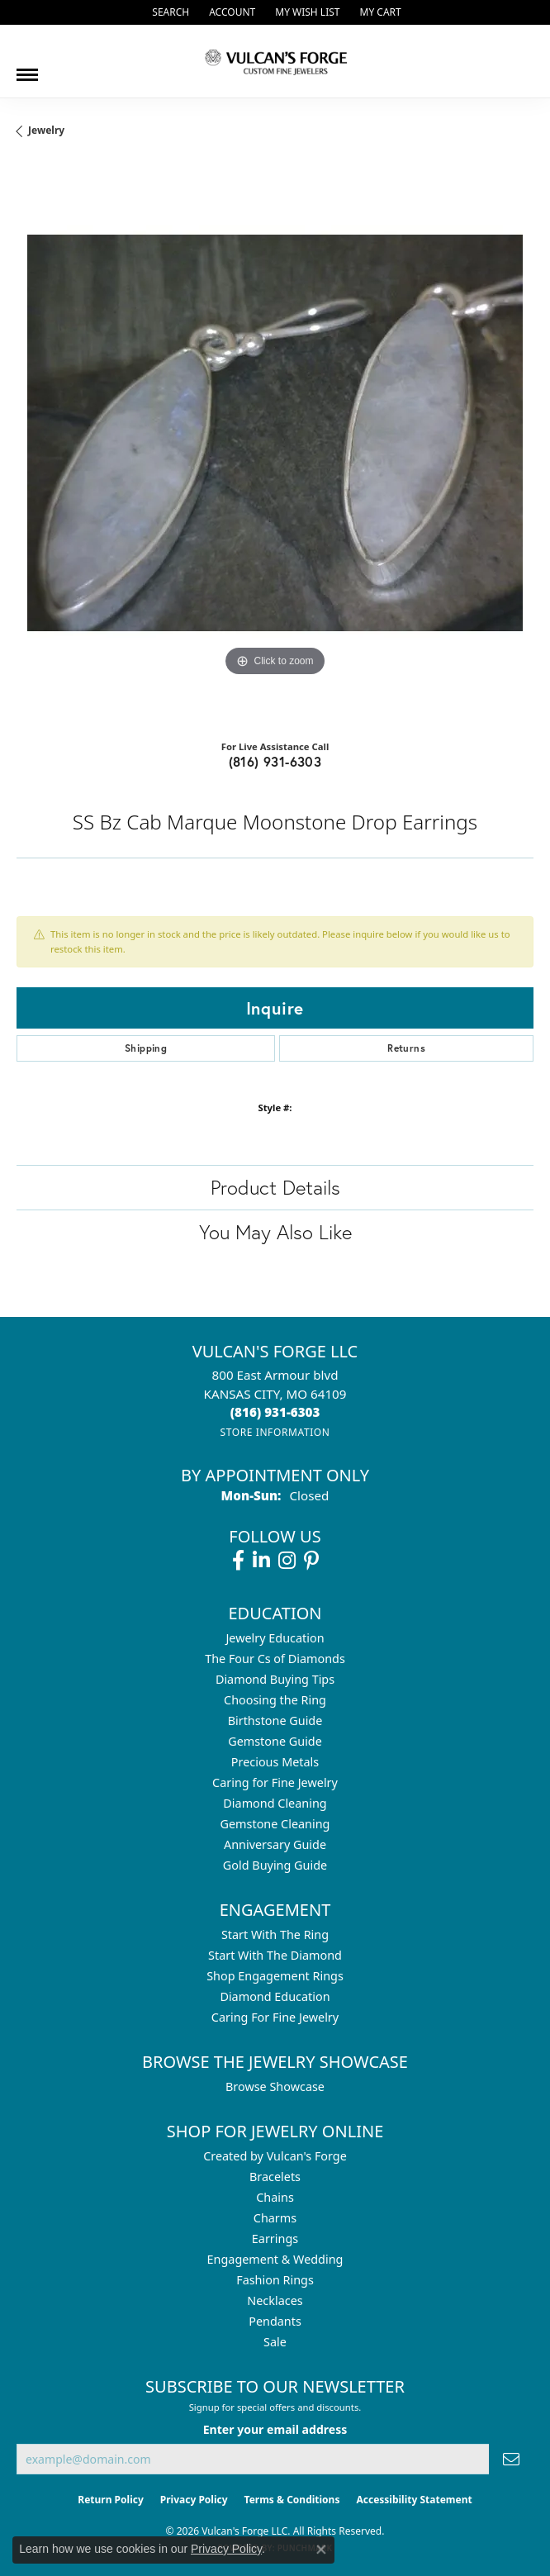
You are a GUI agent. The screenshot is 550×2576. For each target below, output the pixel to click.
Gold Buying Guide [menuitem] (275, 1865)
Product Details (275, 1187)
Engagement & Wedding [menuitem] (275, 2259)
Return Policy (111, 2500)
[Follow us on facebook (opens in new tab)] (238, 1561)
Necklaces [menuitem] (274, 2300)
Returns (406, 1048)
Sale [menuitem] (275, 2342)
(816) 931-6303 (275, 761)
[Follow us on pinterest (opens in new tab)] (311, 1561)
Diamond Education (275, 1996)
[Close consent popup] (321, 2550)
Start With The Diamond (275, 1955)
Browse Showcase (275, 2086)
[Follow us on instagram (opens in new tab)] (287, 1561)
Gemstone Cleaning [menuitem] (275, 1824)
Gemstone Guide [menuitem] (275, 1741)
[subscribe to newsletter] (511, 2459)
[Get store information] (275, 1432)
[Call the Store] (275, 1412)
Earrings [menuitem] (275, 2238)
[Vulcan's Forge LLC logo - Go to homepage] (275, 61)
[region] (275, 443)
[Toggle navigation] (27, 68)
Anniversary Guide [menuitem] (275, 1844)
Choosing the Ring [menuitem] (275, 1700)
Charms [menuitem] (275, 2218)
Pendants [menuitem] (275, 2321)
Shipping (146, 1048)
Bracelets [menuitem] (275, 2176)
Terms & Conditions (292, 2500)
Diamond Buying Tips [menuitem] (275, 1679)
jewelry (46, 130)
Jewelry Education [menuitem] (274, 1638)
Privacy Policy (194, 2500)
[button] (169, 12)
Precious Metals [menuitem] (275, 1762)
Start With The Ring (275, 1934)
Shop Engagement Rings (275, 1976)
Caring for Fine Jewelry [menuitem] (275, 1782)
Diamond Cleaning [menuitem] (274, 1803)
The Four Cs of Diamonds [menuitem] (275, 1658)
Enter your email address (275, 2429)
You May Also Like (275, 1232)
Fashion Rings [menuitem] (275, 2280)
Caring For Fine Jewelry (275, 2017)
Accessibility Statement (414, 2500)
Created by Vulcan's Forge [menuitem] (275, 2156)
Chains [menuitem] (275, 2197)
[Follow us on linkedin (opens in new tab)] (261, 1561)
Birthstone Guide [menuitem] (275, 1720)
